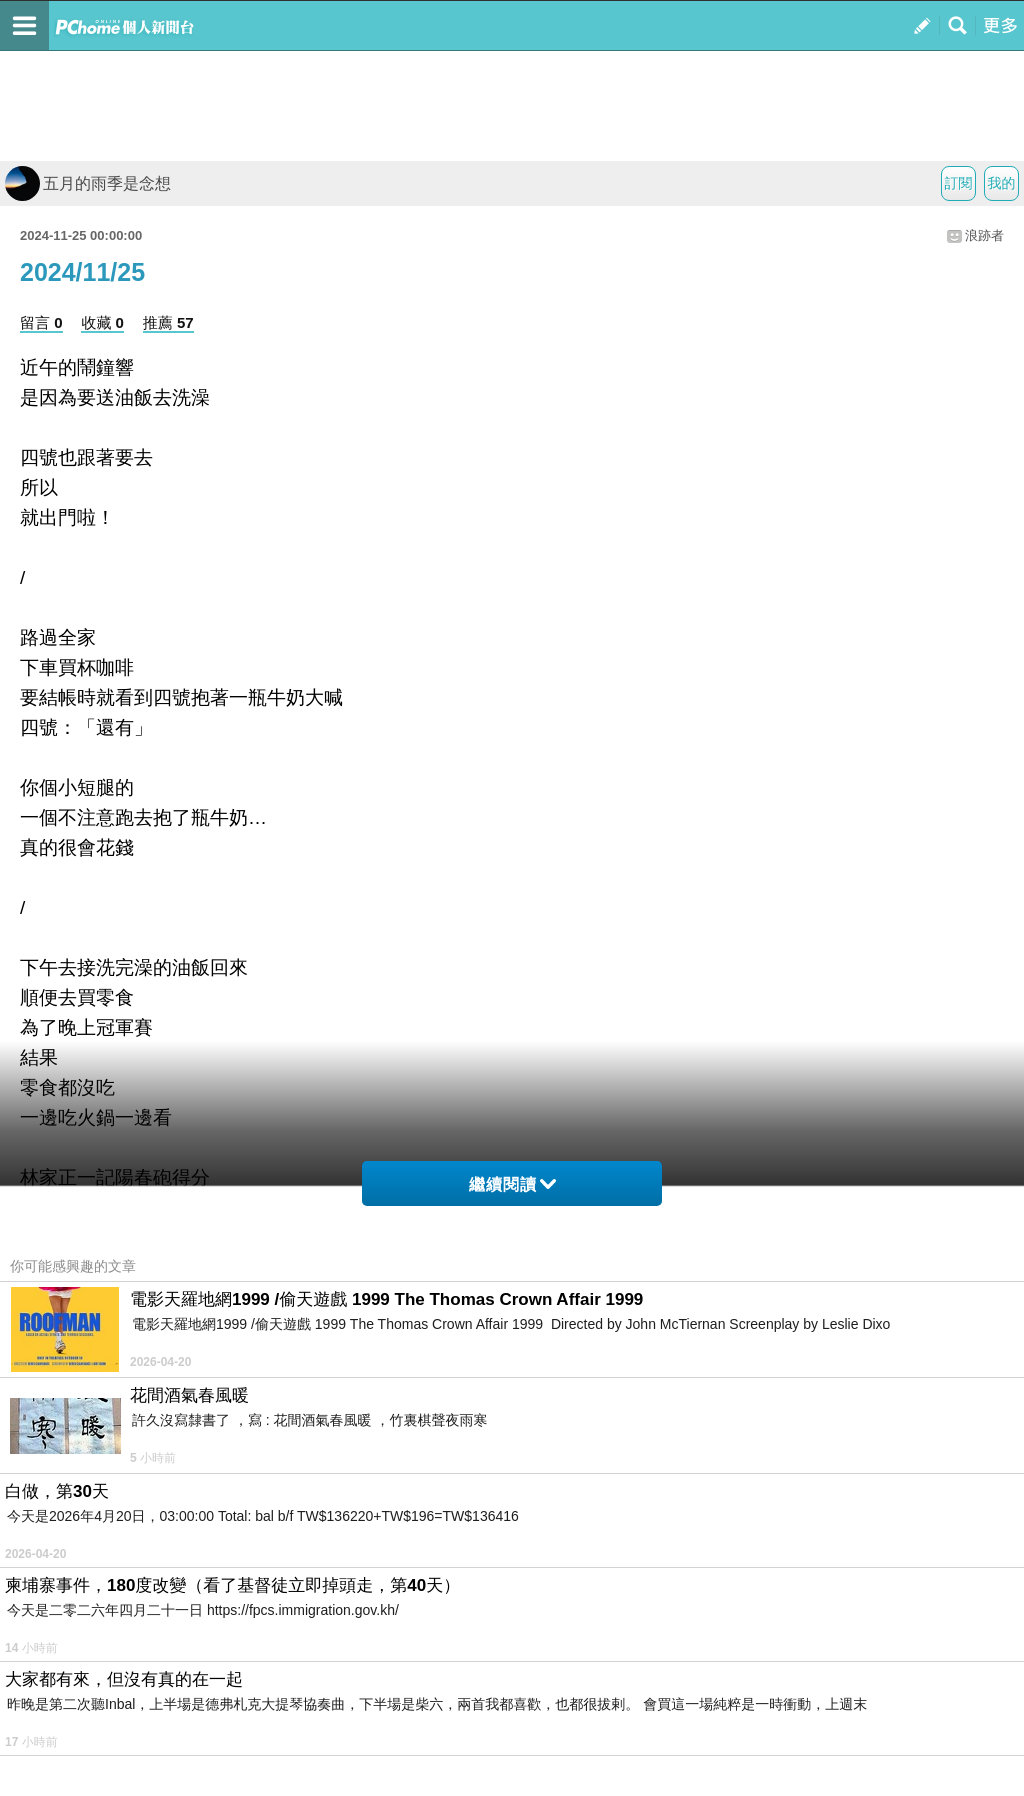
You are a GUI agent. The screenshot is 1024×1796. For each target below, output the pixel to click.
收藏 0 (102, 322)
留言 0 (41, 322)
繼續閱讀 (512, 1184)
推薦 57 (168, 322)
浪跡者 (984, 235)
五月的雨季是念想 (88, 183)
